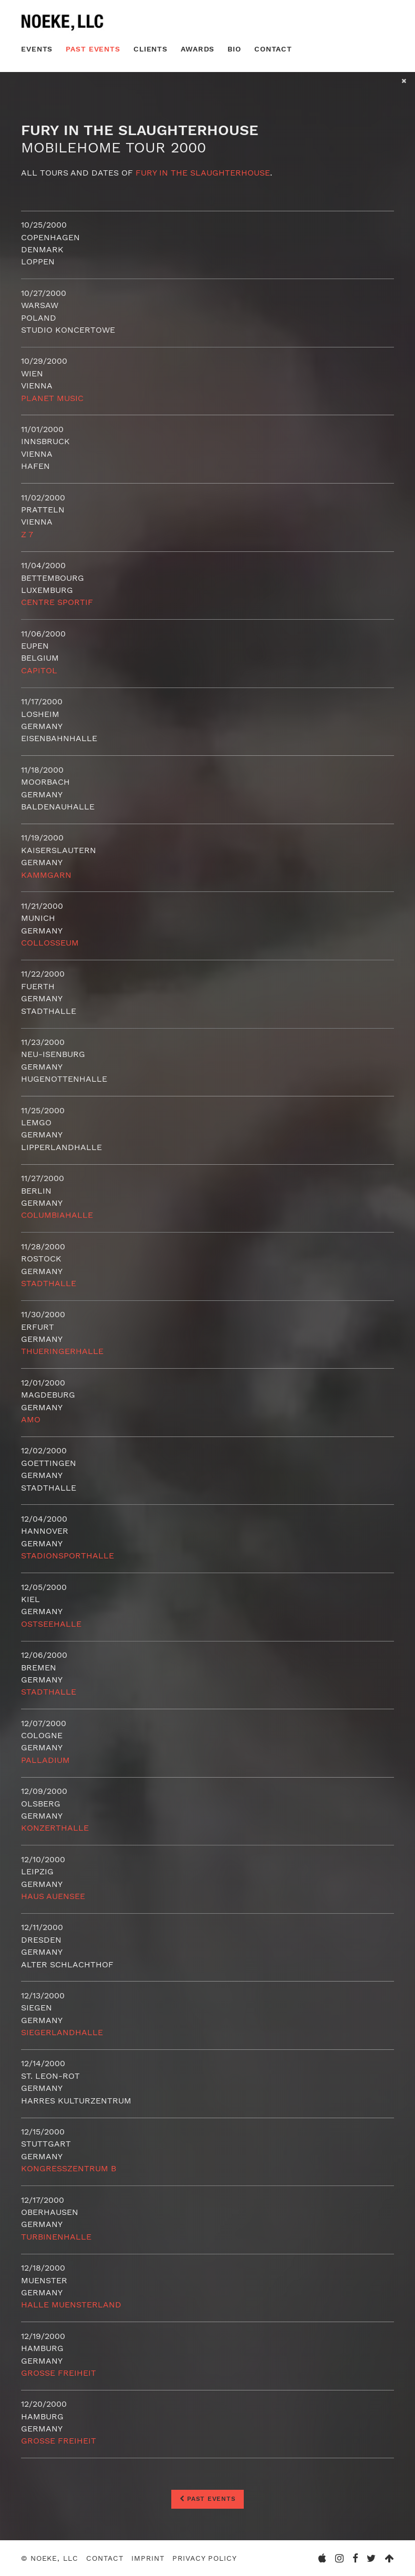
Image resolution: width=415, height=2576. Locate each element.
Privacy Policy (204, 2558)
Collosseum (50, 943)
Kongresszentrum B (68, 2168)
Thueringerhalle (62, 1351)
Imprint (147, 2558)
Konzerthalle (55, 1828)
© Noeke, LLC (49, 2558)
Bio (234, 49)
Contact (273, 49)
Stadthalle (48, 1283)
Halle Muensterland (71, 2305)
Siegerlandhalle (62, 2032)
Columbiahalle (57, 1215)
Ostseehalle (51, 1624)
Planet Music (52, 398)
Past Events (93, 49)
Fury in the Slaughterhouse (203, 173)
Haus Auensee (53, 1896)
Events (37, 49)
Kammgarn (46, 875)
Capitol (39, 670)
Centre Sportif (57, 602)
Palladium (45, 1760)
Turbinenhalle (56, 2237)
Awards (197, 49)
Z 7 (27, 534)
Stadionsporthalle (67, 1556)
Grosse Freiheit (58, 2373)
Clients (150, 49)
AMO (30, 1419)
